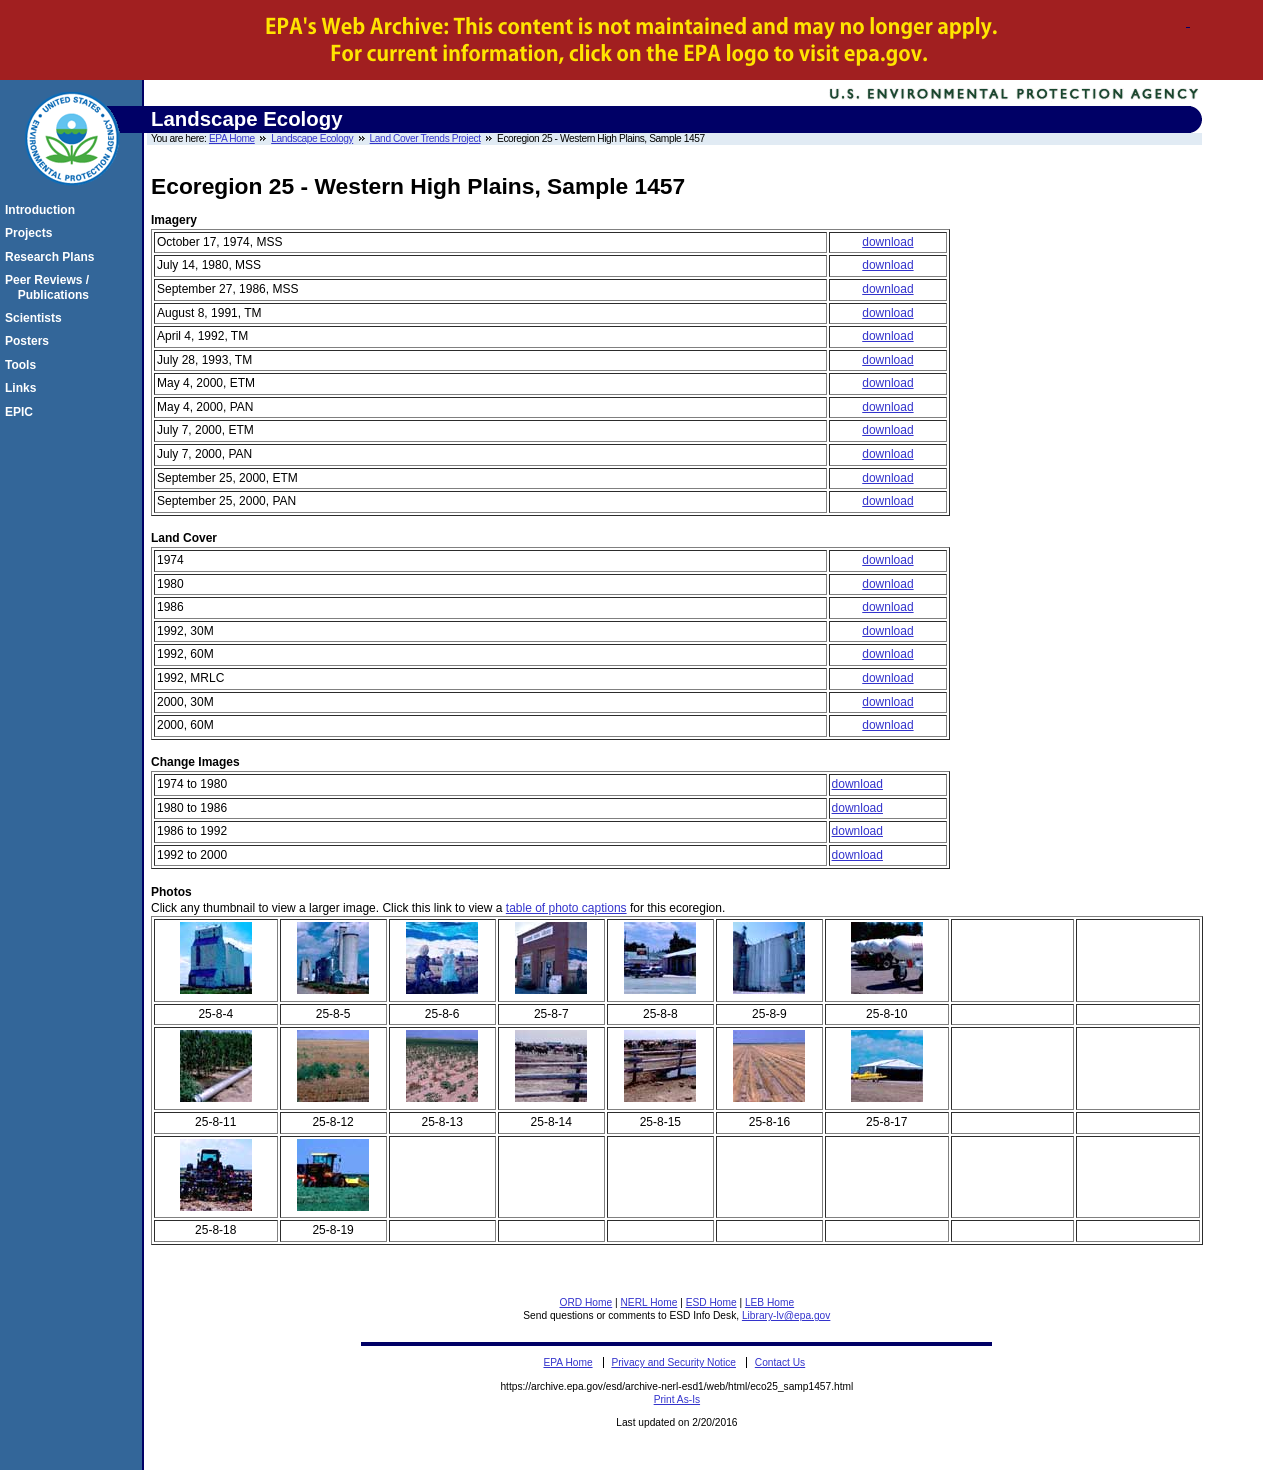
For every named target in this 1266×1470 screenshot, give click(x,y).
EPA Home (232, 138)
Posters (30, 341)
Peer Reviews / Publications (50, 287)
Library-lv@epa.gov (786, 1315)
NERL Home (649, 1302)
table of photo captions (566, 908)
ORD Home (586, 1302)
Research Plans (52, 257)
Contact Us (780, 1362)
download (887, 242)
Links (23, 388)
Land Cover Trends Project (425, 138)
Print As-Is (677, 1399)
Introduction (43, 210)
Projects (31, 233)
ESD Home (711, 1302)
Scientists (36, 318)
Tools (23, 365)
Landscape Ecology (312, 138)
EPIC (22, 412)
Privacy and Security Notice (673, 1362)
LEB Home (769, 1302)
